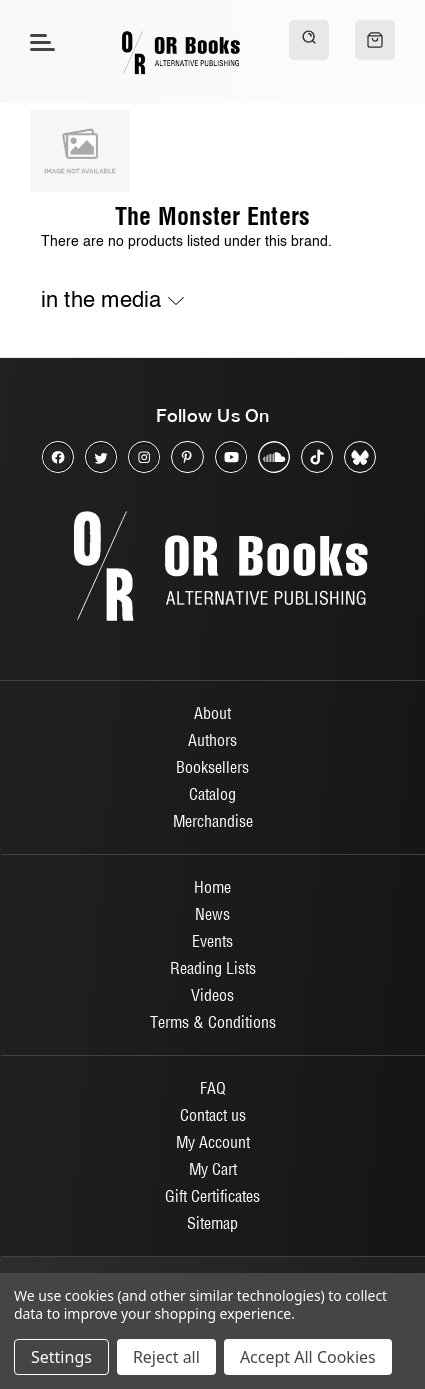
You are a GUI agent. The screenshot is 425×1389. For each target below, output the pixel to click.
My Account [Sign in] (213, 1142)
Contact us (213, 1115)
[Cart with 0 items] (375, 40)
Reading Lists (213, 968)
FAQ (213, 1088)
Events (212, 941)
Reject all (166, 1357)
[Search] (309, 40)
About (212, 713)
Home (212, 887)
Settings (61, 1357)
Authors (212, 740)
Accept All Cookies (308, 1357)
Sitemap (212, 1223)
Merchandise (213, 821)
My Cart (213, 1169)
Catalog (212, 794)
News (212, 914)
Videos (212, 995)
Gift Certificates (212, 1196)
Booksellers (212, 767)
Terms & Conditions (213, 1022)
